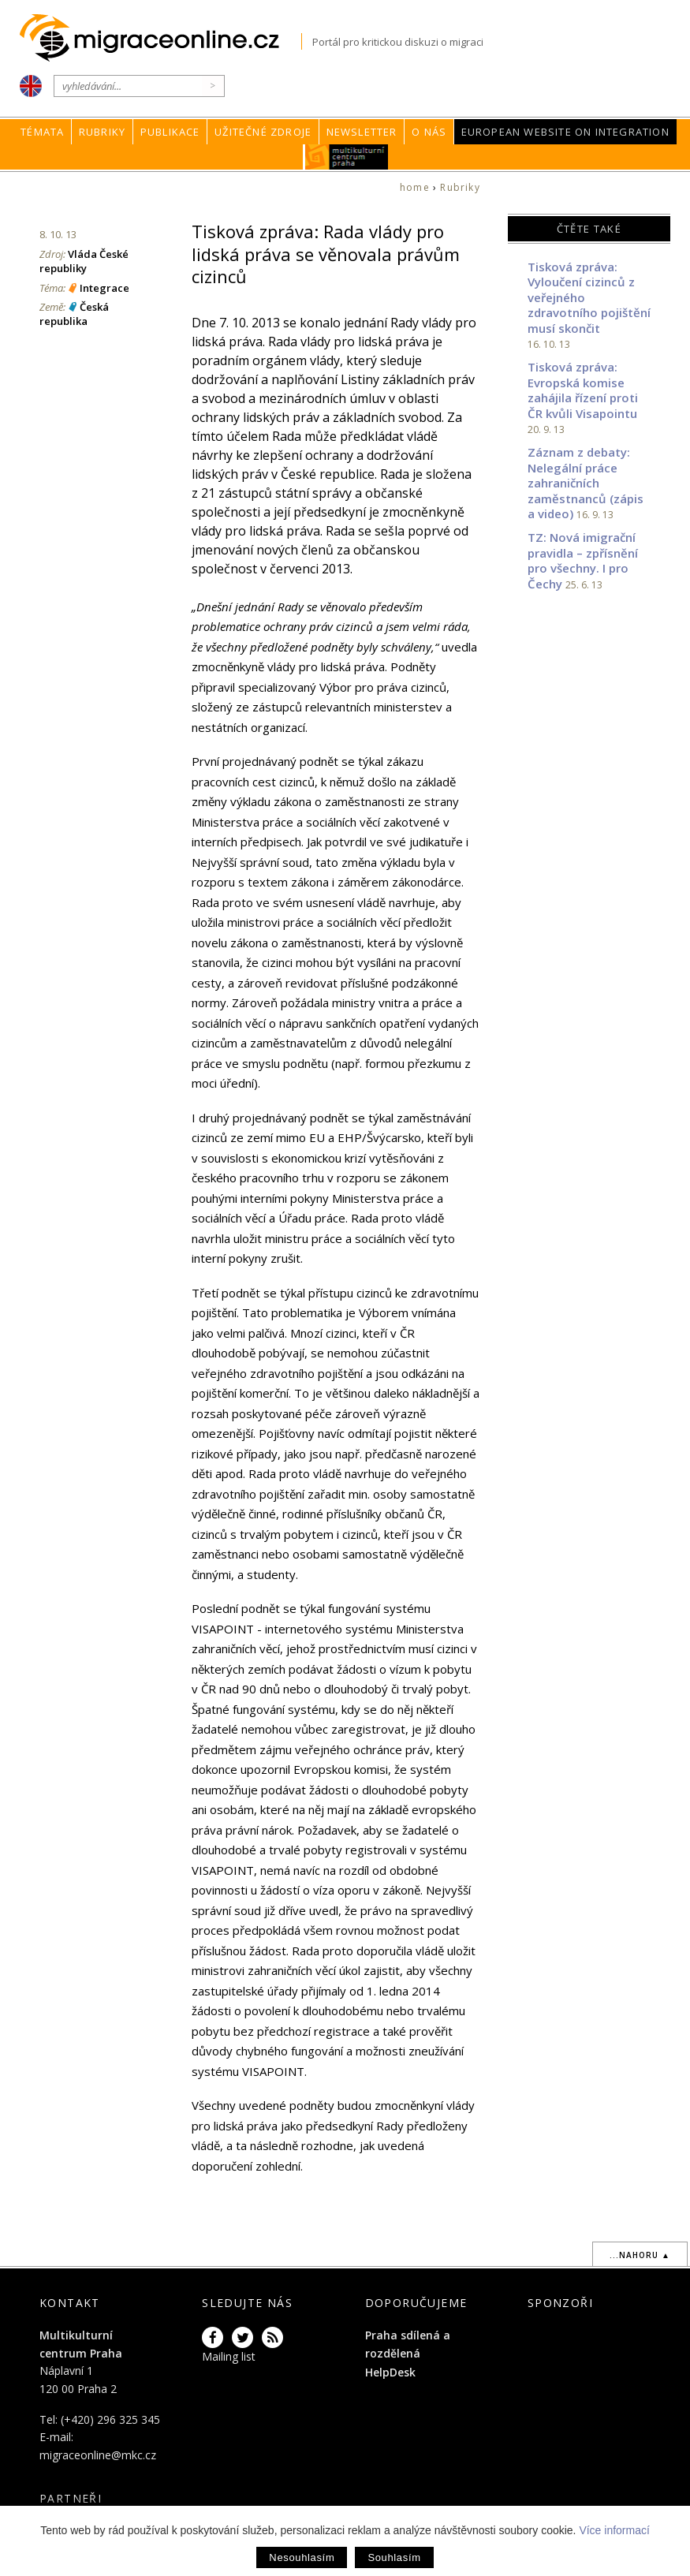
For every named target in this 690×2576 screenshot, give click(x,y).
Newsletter (361, 132)
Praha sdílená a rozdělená (407, 2344)
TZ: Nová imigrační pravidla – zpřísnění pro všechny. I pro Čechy (583, 560)
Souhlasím (393, 2557)
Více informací (614, 2530)
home (415, 187)
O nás (429, 132)
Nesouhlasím (301, 2557)
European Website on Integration (565, 132)
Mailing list (228, 2356)
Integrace (104, 288)
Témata (42, 132)
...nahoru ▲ (640, 2255)
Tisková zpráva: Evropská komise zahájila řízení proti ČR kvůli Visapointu (583, 390)
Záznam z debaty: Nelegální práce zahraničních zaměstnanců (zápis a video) (585, 482)
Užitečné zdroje (262, 132)
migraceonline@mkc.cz (97, 2454)
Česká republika (74, 314)
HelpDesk (390, 2372)
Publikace (170, 132)
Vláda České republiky (84, 261)
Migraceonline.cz (160, 38)
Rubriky (102, 132)
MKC (346, 157)
